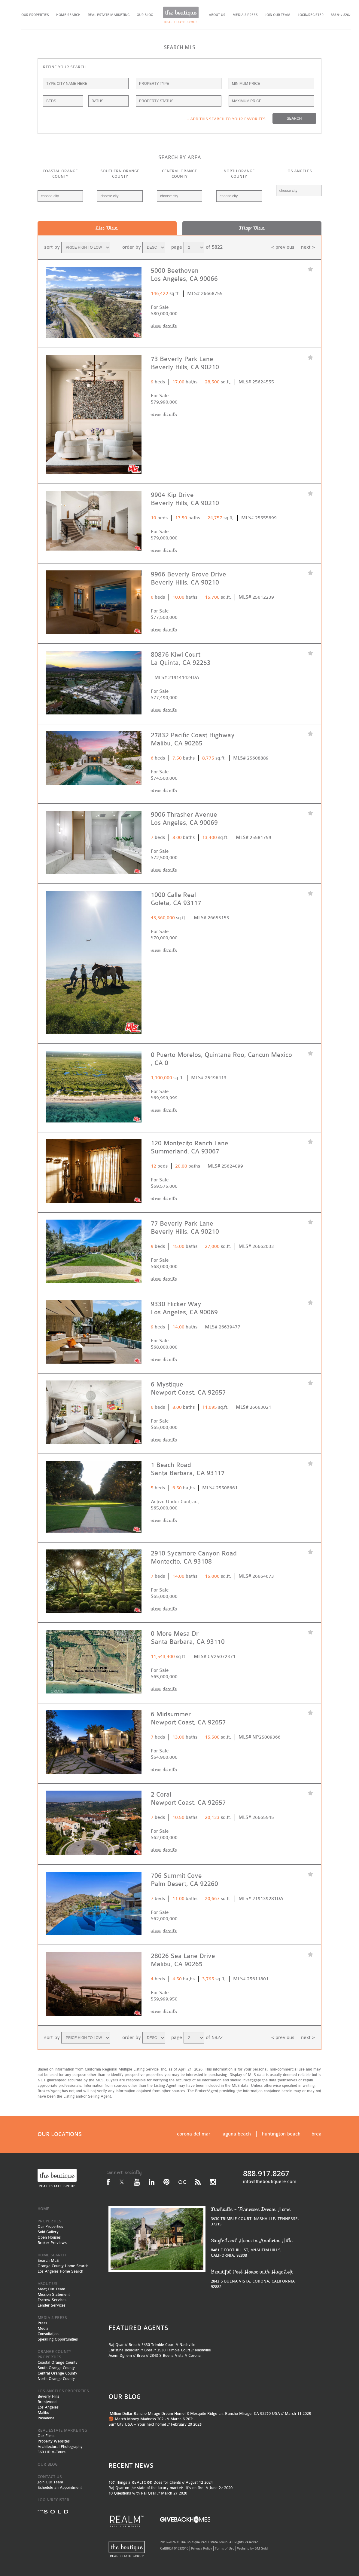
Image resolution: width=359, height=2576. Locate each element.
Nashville (187, 2344)
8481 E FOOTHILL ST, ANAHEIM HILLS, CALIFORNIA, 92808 (257, 2247)
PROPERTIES (49, 2221)
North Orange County (56, 2378)
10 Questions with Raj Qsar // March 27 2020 (147, 2493)
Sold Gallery (48, 2232)
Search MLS (48, 2260)
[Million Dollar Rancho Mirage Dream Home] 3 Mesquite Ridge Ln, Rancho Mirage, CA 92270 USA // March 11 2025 (209, 2413)
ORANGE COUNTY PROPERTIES (54, 2354)
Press (42, 2323)
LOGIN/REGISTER (311, 15)
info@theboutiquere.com (269, 2181)
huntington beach (281, 2134)
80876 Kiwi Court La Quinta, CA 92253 (181, 659)
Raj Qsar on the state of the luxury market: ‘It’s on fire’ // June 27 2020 (170, 2487)
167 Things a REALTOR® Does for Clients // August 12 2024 (160, 2482)
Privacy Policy (201, 2548)
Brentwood (47, 2401)
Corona (194, 2355)
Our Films (46, 2435)
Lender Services (51, 2305)
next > (308, 247)
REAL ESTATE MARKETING (108, 15)
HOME (43, 2208)
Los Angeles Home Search (60, 2271)
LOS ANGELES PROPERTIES (63, 2391)
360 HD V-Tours (51, 2452)
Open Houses (49, 2237)
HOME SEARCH (68, 15)
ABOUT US (217, 15)
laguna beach (236, 2134)
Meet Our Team (51, 2289)
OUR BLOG (145, 15)
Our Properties (50, 2226)
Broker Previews (52, 2242)
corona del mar (193, 2134)
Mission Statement (54, 2294)
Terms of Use (224, 2548)
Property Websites (54, 2441)
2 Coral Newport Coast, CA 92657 (188, 1799)
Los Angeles (48, 2407)
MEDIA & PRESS (245, 15)
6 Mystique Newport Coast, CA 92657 (188, 1388)
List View (107, 228)
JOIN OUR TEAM (278, 15)
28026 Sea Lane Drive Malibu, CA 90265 (183, 1960)
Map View (252, 228)
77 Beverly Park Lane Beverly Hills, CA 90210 (185, 1228)
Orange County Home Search (63, 2266)
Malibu (43, 2412)
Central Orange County (57, 2373)
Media (43, 2328)
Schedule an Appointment (60, 2487)
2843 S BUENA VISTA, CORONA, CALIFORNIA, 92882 (257, 2279)
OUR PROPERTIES (35, 15)
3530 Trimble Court (158, 2344)
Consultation (48, 2334)
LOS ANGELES (298, 171)
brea (316, 2134)
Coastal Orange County (58, 2362)
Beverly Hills (48, 2396)
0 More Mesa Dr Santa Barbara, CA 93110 (188, 1638)
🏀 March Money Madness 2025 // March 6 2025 (151, 2419)
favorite (310, 270)
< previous (282, 247)
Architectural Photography (60, 2446)
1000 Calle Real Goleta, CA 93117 (176, 899)
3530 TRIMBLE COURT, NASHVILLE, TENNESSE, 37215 (257, 2216)
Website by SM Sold (252, 2548)
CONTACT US (50, 2476)
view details (164, 326)
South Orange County (56, 2368)
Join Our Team (50, 2482)
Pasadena (46, 2418)
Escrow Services (52, 2300)
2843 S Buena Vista (167, 2355)
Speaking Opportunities (58, 2339)
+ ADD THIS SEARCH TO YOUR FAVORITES (226, 119)
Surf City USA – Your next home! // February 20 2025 (155, 2424)
